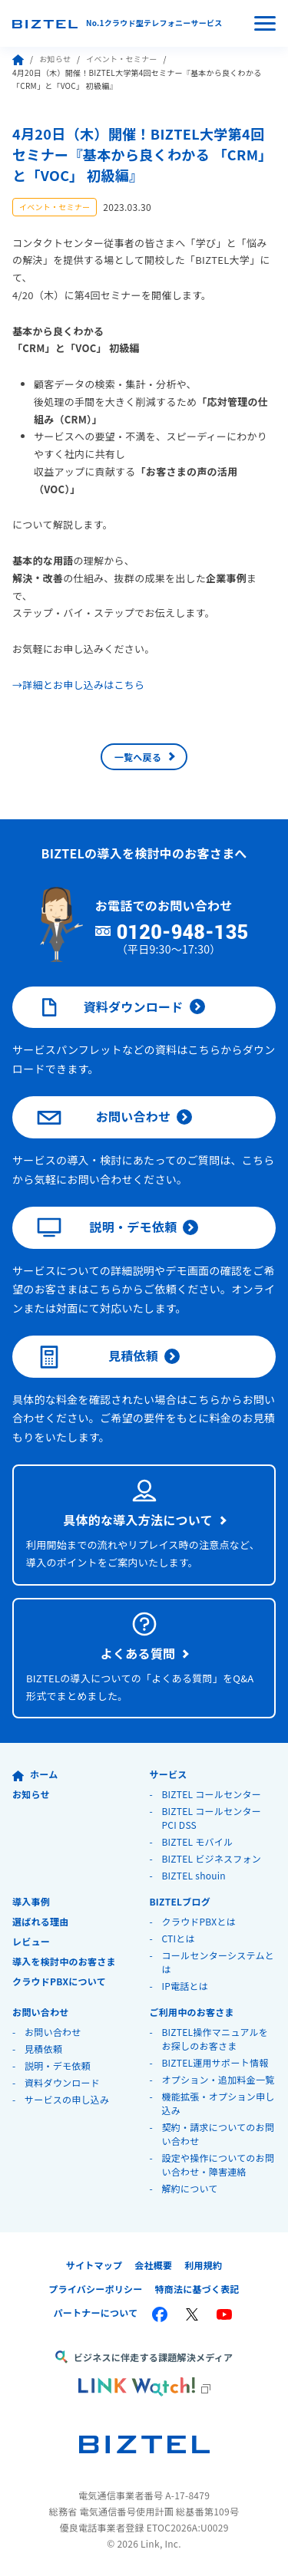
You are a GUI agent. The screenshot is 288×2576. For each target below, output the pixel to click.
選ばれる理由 (40, 1921)
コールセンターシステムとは (217, 1961)
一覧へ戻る (137, 756)
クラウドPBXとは (198, 1921)
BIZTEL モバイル (197, 1841)
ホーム (35, 1773)
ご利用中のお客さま (191, 2011)
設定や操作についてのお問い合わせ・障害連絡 (217, 2164)
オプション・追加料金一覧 (217, 2079)
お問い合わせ (103, 1117)
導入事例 (31, 1901)
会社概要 (153, 2264)
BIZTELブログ (179, 1901)
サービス (168, 1773)
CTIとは (177, 1938)
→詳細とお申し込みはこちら (78, 684)
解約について (189, 2188)
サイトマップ (94, 2264)
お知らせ (55, 58)
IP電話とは (184, 1985)
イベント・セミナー (121, 58)
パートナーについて (96, 2312)
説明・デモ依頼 (107, 1227)
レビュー (31, 1941)
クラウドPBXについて (59, 1981)
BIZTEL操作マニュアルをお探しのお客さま (214, 2038)
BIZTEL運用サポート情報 (214, 2062)
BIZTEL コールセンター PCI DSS (211, 1817)
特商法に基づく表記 (197, 2288)
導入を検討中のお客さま (64, 1961)
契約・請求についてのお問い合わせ (217, 2133)
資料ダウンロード (110, 1007)
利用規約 (203, 2264)
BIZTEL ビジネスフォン (211, 1858)
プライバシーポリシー (95, 2288)
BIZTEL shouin (193, 1875)
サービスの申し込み (67, 2099)
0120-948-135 (183, 933)
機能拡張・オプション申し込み (217, 2103)
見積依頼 (97, 1357)
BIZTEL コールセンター (211, 1793)
